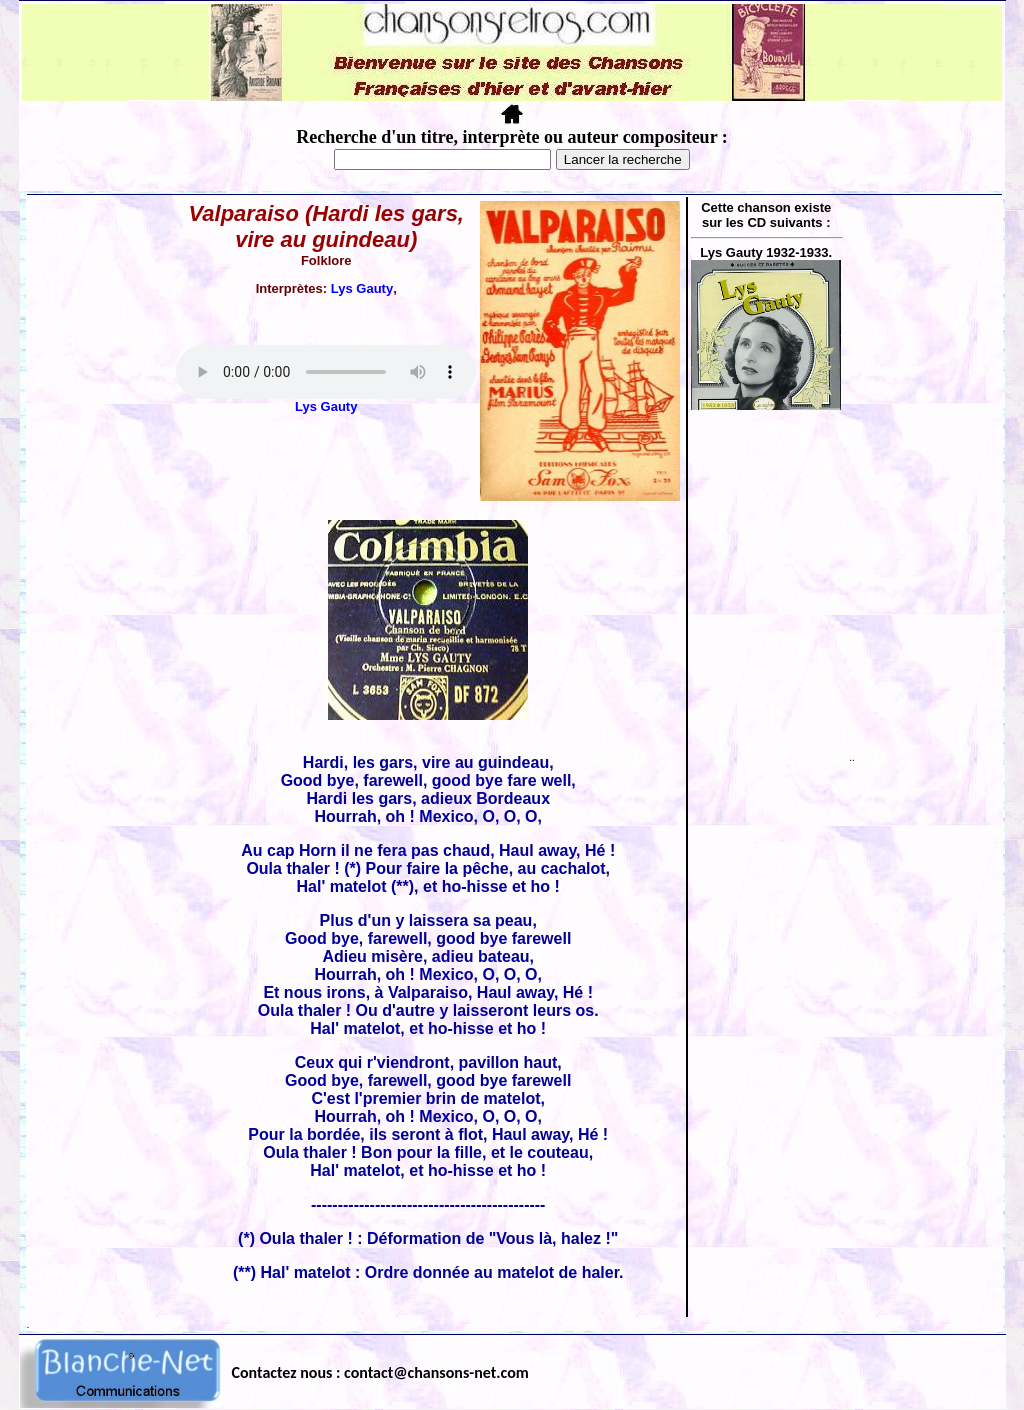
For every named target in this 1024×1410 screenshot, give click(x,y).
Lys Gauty (362, 288)
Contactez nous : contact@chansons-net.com (380, 1372)
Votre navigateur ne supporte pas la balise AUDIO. (326, 372)
